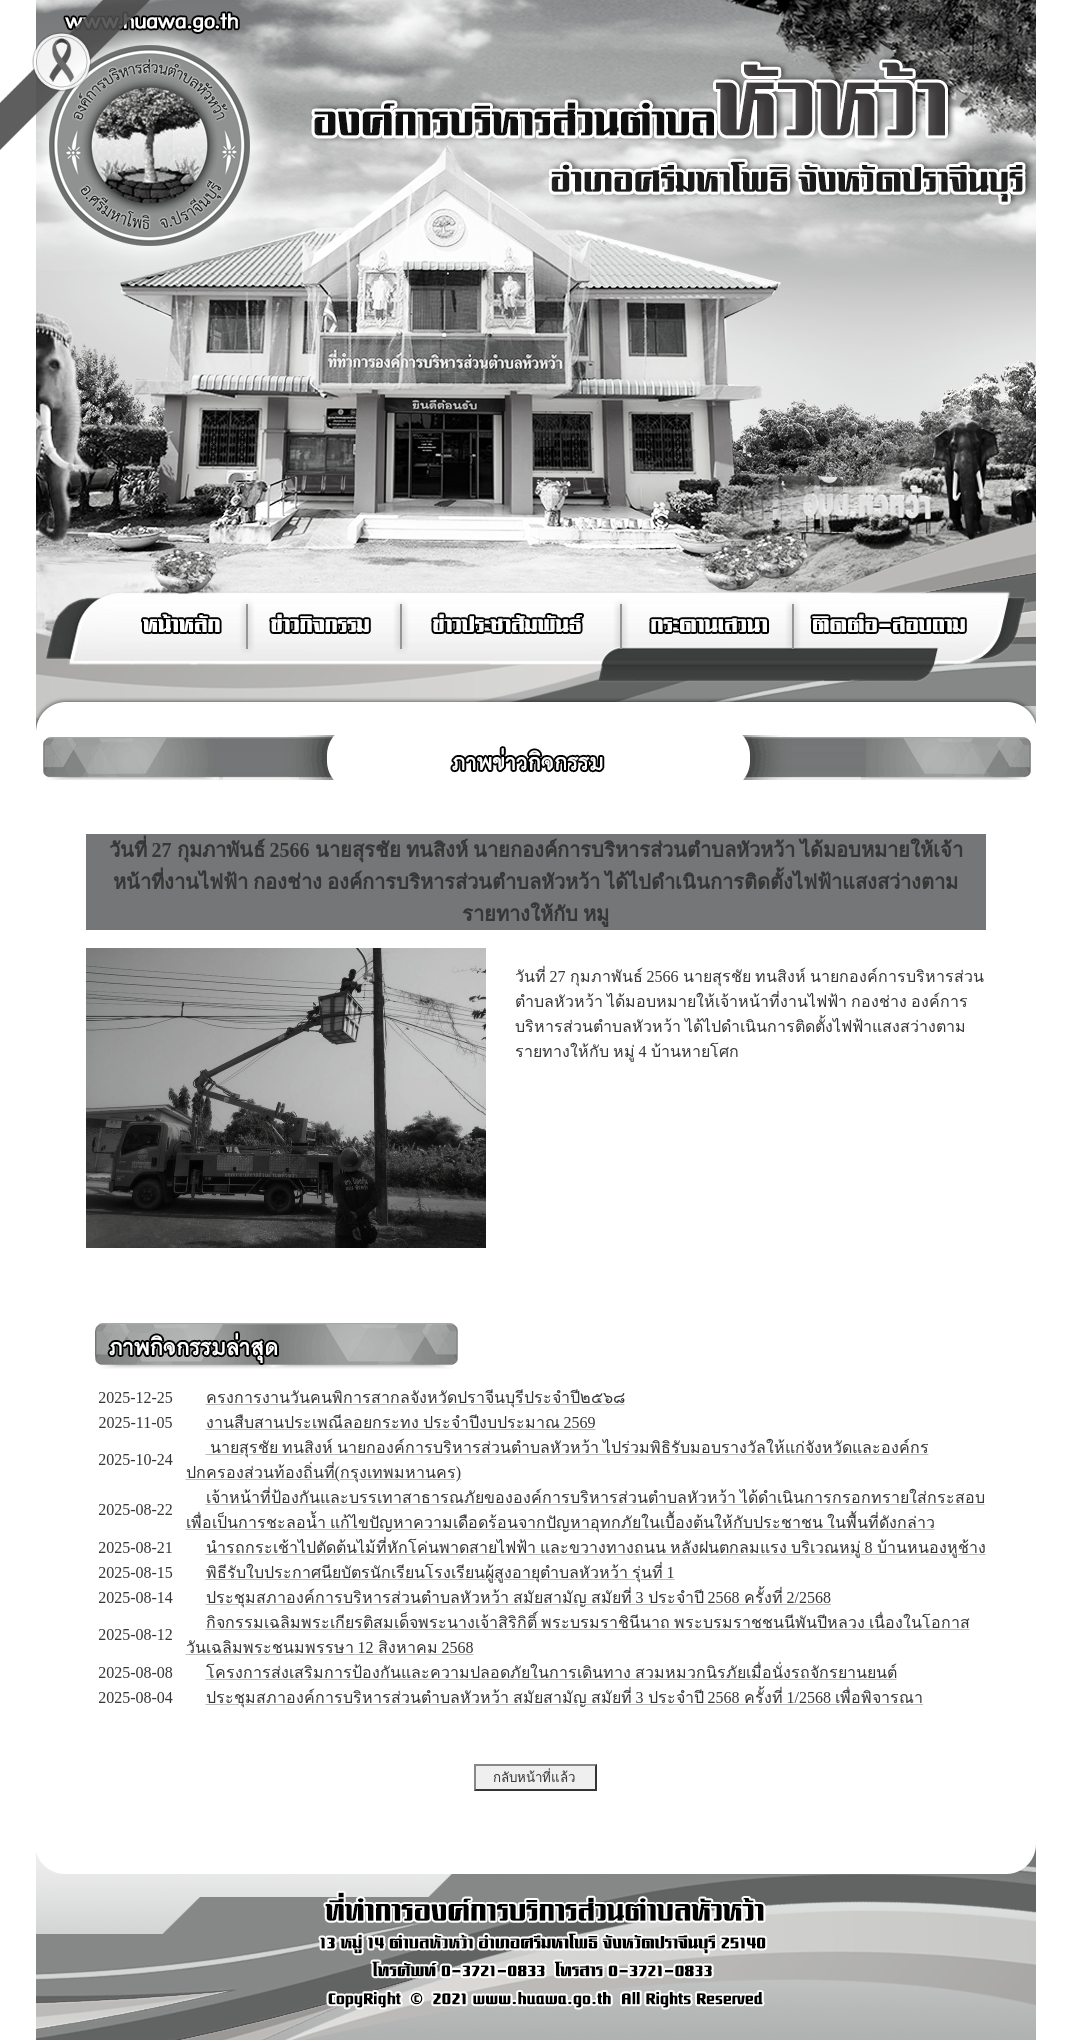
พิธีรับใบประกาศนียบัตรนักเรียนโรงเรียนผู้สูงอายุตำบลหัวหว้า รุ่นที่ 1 (440, 1572)
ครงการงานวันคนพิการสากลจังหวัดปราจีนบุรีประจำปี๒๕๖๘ (415, 1397)
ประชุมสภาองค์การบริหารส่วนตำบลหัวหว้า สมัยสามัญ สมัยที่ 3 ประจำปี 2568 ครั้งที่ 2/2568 (518, 1597)
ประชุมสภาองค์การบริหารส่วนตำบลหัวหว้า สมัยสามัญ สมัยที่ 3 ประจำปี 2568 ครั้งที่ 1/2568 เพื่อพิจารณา (564, 1697)
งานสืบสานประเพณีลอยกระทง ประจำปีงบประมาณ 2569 (401, 1422)
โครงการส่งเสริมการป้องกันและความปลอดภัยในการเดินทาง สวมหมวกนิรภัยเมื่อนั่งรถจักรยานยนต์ (551, 1672)
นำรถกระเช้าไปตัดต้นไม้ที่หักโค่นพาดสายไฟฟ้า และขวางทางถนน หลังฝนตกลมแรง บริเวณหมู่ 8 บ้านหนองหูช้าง (596, 1547)
